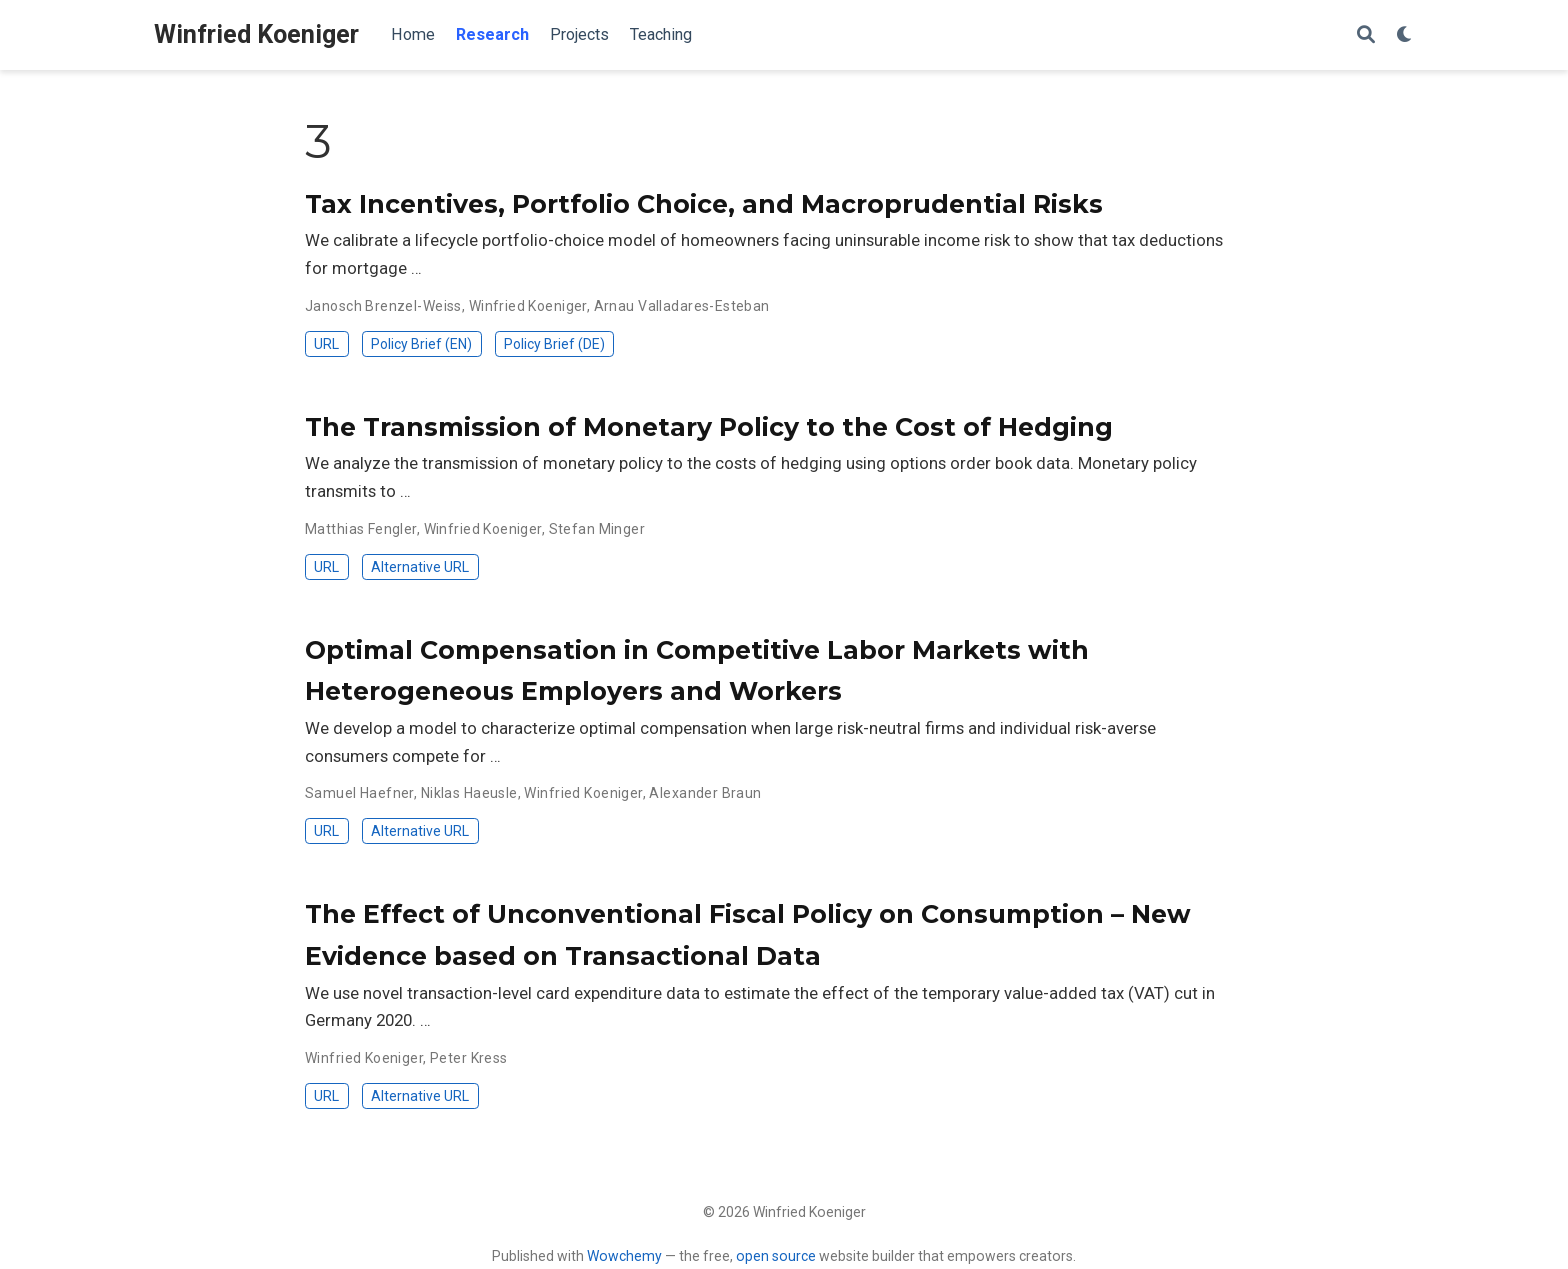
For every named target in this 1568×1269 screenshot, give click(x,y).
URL (326, 344)
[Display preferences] (1405, 35)
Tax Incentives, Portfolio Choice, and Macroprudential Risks (704, 204)
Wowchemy (624, 1256)
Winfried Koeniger (256, 34)
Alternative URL (420, 567)
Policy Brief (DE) (554, 344)
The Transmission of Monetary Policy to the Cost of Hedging (709, 427)
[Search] (1366, 35)
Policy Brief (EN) (421, 344)
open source (776, 1256)
